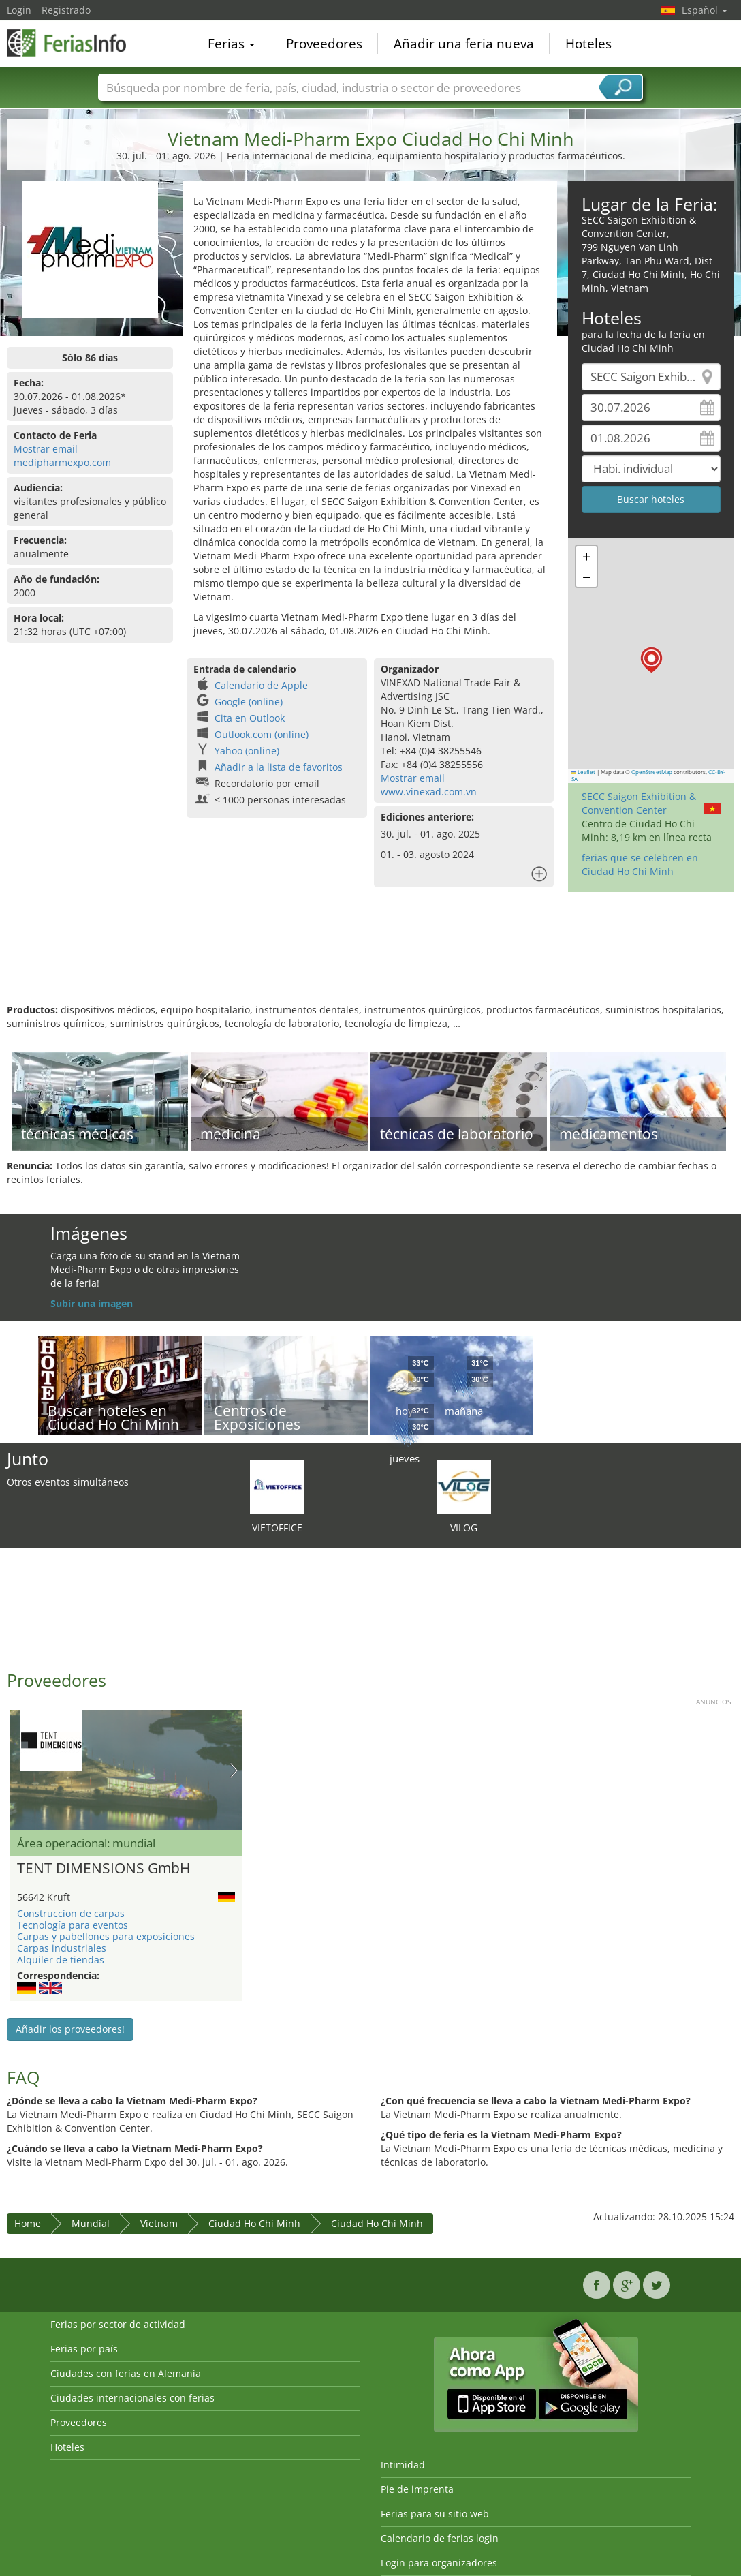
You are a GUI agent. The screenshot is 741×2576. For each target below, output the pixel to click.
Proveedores (324, 43)
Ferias (231, 43)
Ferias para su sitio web (435, 2513)
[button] (651, 660)
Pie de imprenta (417, 2489)
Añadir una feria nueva (464, 43)
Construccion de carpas (71, 1913)
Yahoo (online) (247, 750)
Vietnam (159, 2223)
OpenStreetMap (651, 772)
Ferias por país (84, 2348)
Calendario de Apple (261, 685)
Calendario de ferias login (440, 2538)
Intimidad (403, 2464)
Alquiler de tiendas (60, 1959)
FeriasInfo (75, 42)
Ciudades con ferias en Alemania (125, 2373)
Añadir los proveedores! (70, 2029)
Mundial (91, 2223)
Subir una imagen (91, 1303)
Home (27, 2223)
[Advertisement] (369, 959)
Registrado (66, 9)
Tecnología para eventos (72, 1924)
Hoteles (588, 43)
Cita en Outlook (250, 717)
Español (704, 9)
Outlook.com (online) (262, 734)
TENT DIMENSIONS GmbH (103, 1868)
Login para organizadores (439, 2562)
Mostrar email (46, 448)
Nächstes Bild (234, 1770)
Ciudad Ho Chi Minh (254, 2223)
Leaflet (583, 772)
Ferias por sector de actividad (117, 2324)
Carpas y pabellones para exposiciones (106, 1936)
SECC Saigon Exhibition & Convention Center (639, 803)
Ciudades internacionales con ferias (132, 2397)
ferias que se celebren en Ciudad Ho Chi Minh (640, 864)
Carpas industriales (61, 1948)
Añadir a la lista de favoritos (279, 767)
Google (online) (249, 701)
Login (19, 9)
